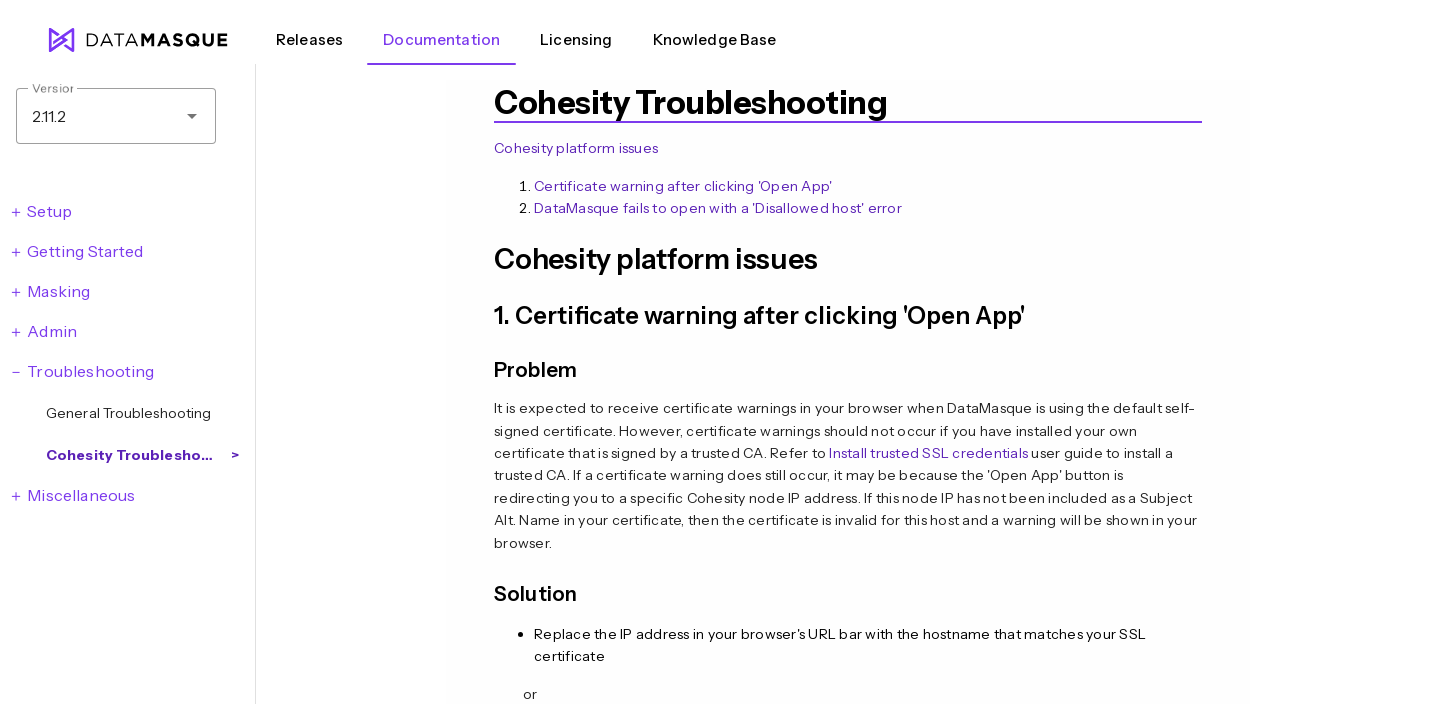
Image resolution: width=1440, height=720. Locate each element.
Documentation (441, 39)
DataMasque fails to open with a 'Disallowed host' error (718, 208)
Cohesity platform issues (576, 148)
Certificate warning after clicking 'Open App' (683, 186)
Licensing (576, 39)
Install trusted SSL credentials (928, 453)
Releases (309, 39)
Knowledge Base (715, 39)
